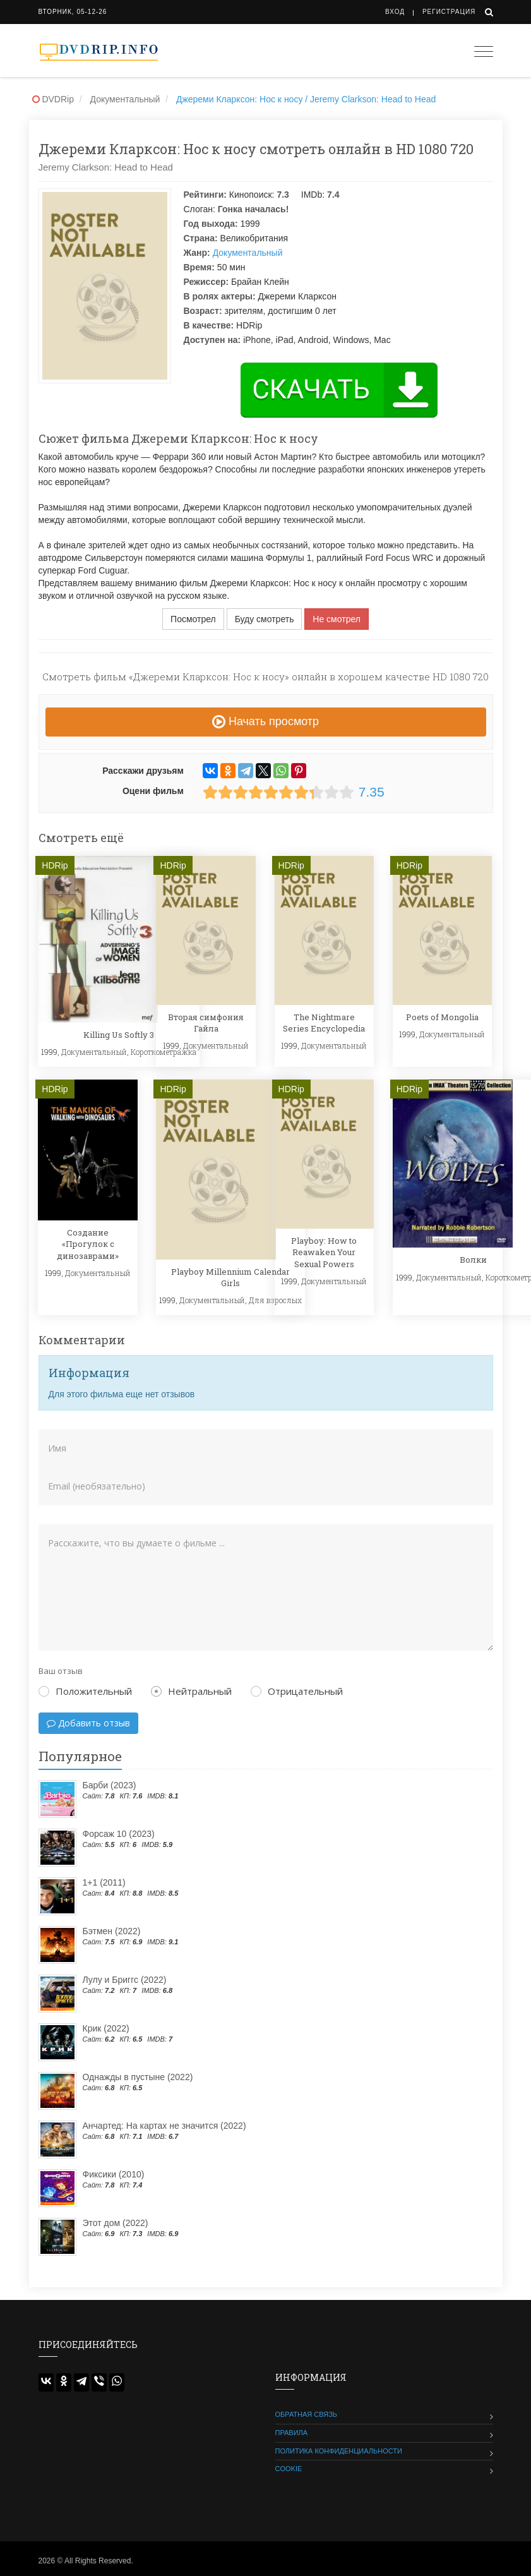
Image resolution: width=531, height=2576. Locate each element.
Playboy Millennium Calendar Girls (230, 1277)
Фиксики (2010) (114, 2174)
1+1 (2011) (104, 1882)
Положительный (85, 1691)
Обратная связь (306, 2414)
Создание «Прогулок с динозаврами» (88, 1244)
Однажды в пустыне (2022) (138, 2077)
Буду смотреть (264, 619)
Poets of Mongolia (442, 1017)
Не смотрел (337, 619)
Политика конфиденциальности (338, 2451)
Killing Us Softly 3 (118, 1034)
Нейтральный (191, 1691)
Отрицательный (297, 1691)
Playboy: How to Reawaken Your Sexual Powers (324, 1252)
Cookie (288, 2468)
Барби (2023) (109, 1785)
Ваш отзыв (61, 1670)
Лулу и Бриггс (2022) (125, 1980)
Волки (473, 1259)
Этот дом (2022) (115, 2223)
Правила (291, 2432)
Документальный (248, 253)
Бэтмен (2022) (112, 1931)
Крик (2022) (106, 2028)
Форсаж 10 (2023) (119, 1834)
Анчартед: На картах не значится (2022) (164, 2126)
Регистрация (448, 11)
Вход (395, 11)
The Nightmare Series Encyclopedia (324, 1022)
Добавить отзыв (88, 1723)
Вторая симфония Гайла (206, 1022)
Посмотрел (193, 619)
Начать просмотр (265, 721)
